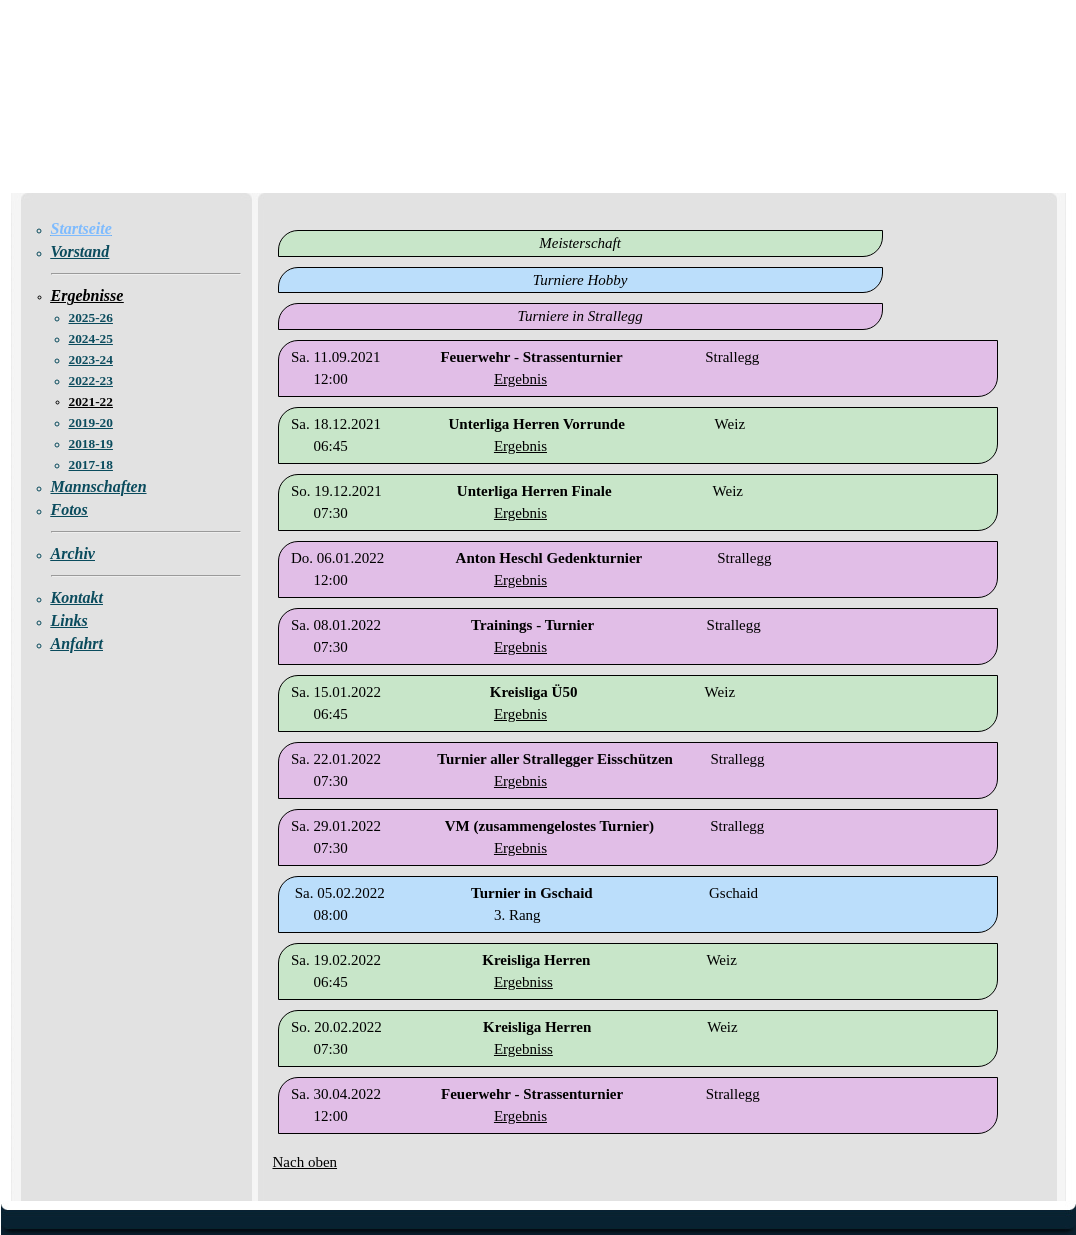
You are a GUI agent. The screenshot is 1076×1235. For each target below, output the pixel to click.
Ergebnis (520, 379)
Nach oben (305, 1162)
